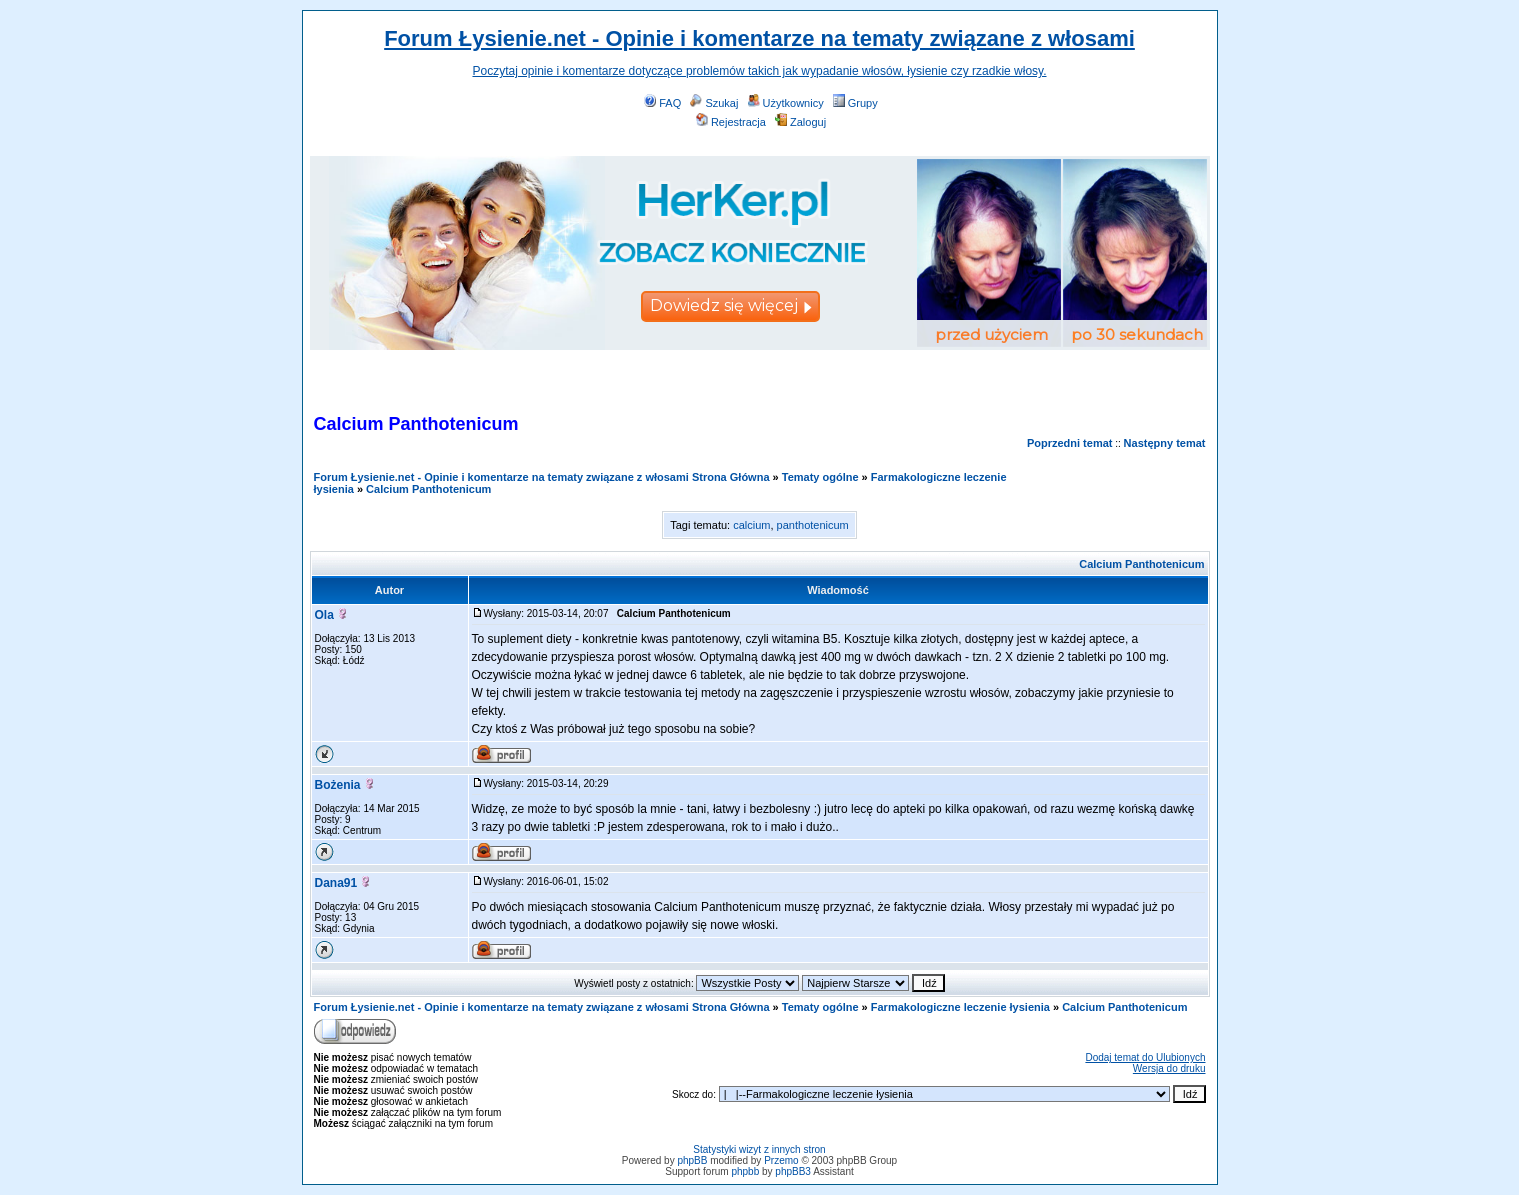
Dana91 (336, 883)
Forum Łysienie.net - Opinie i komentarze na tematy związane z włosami (759, 38)
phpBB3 (793, 1171)
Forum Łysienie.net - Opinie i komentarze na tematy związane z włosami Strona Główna (542, 477)
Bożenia (338, 785)
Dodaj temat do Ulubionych (1145, 1057)
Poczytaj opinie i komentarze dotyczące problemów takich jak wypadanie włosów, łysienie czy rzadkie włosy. (759, 71)
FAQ (662, 103)
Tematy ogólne (820, 477)
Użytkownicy (786, 103)
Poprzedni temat (1070, 443)
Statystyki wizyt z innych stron (759, 1149)
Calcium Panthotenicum (428, 489)
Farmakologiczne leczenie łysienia (960, 1007)
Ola (324, 615)
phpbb (745, 1171)
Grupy (855, 103)
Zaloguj (800, 122)
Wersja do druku (1169, 1068)
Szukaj (714, 103)
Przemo (781, 1160)
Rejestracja (731, 122)
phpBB (692, 1160)
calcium (751, 525)
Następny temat (1165, 443)
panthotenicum (813, 525)
